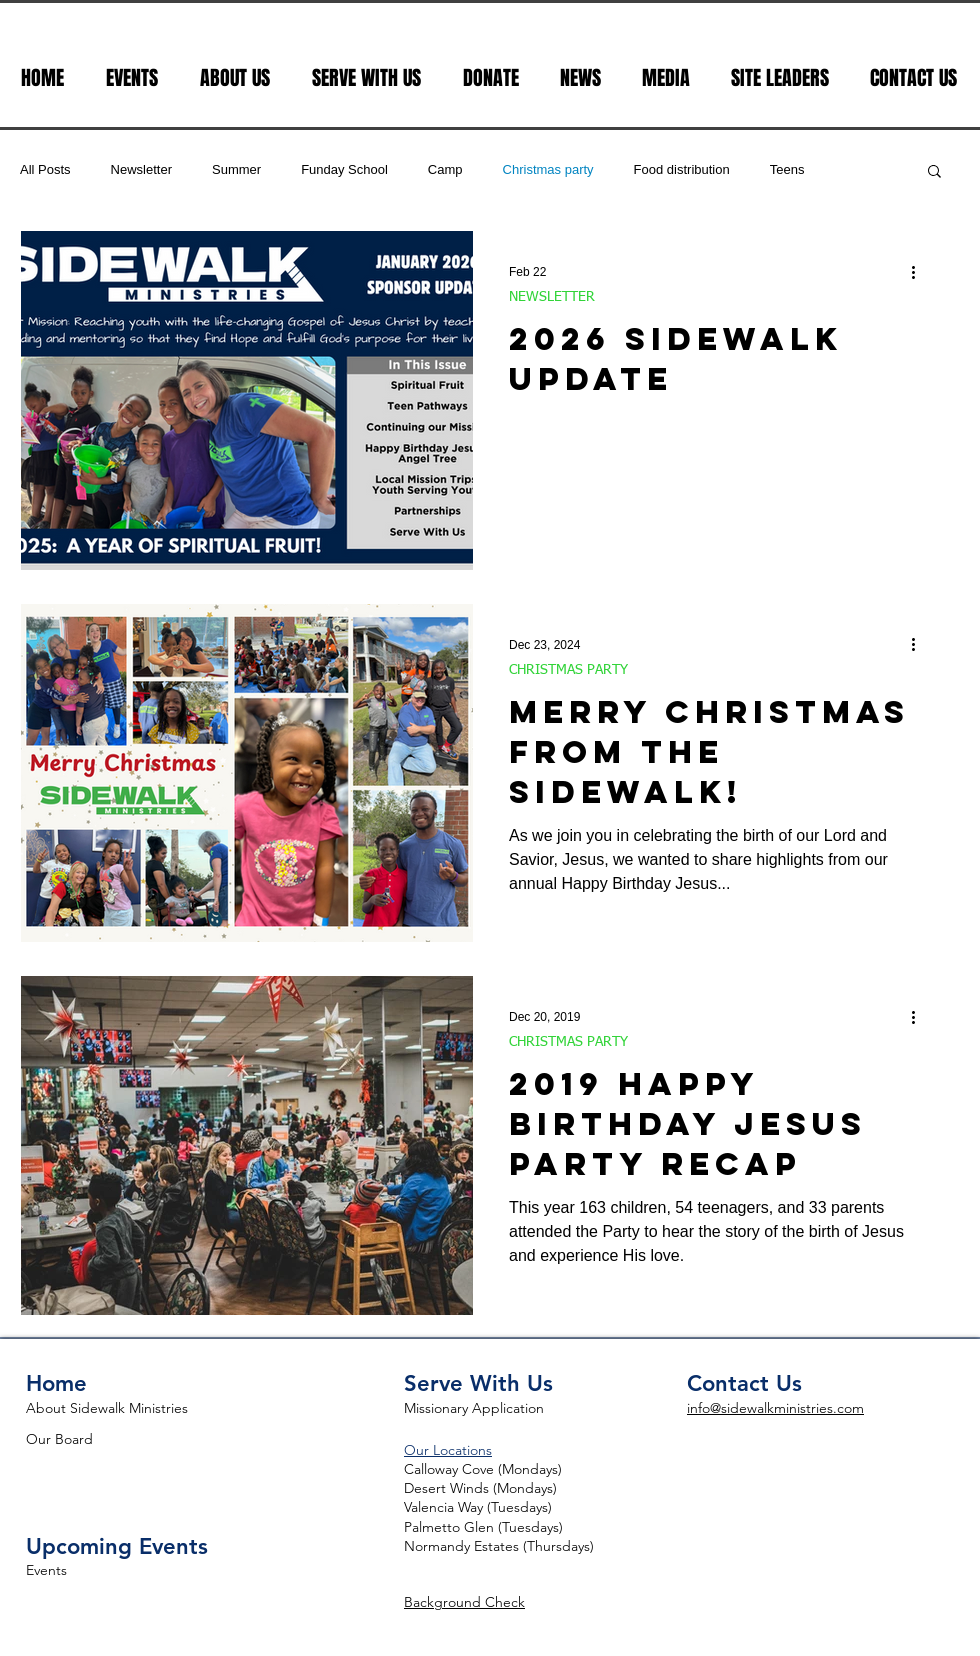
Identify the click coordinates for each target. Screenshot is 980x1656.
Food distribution (682, 169)
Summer (236, 169)
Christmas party (548, 169)
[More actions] (920, 272)
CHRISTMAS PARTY (568, 670)
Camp (445, 169)
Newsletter (141, 169)
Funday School (344, 169)
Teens (787, 169)
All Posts (45, 169)
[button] (934, 172)
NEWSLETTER (552, 297)
